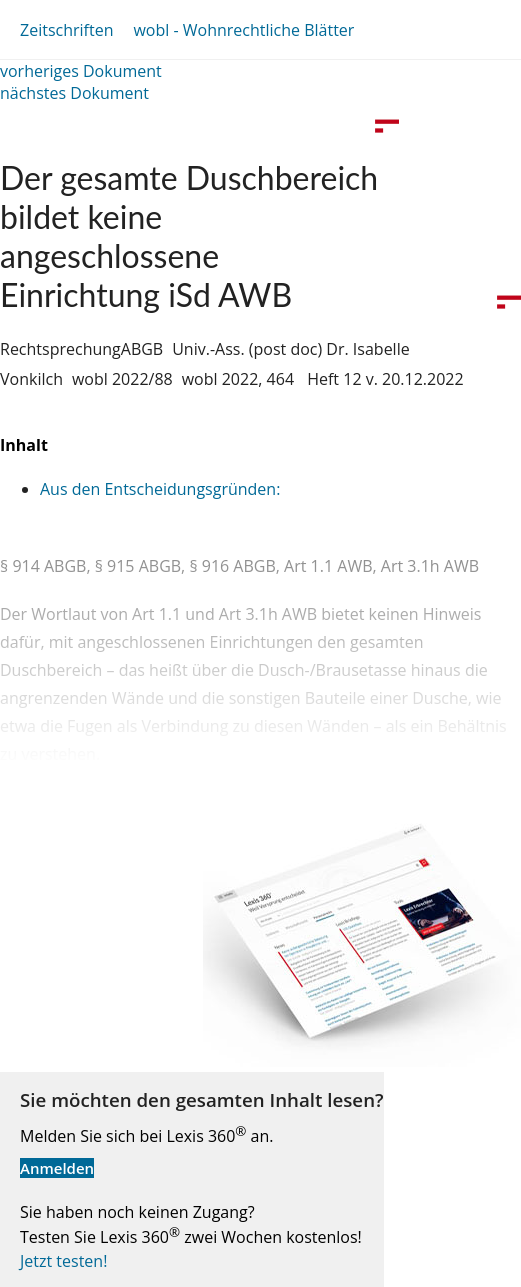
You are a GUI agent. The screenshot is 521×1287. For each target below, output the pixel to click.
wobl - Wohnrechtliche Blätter (243, 30)
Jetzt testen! (63, 1261)
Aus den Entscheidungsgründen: (160, 489)
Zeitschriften (66, 30)
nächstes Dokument (74, 93)
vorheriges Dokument (81, 71)
